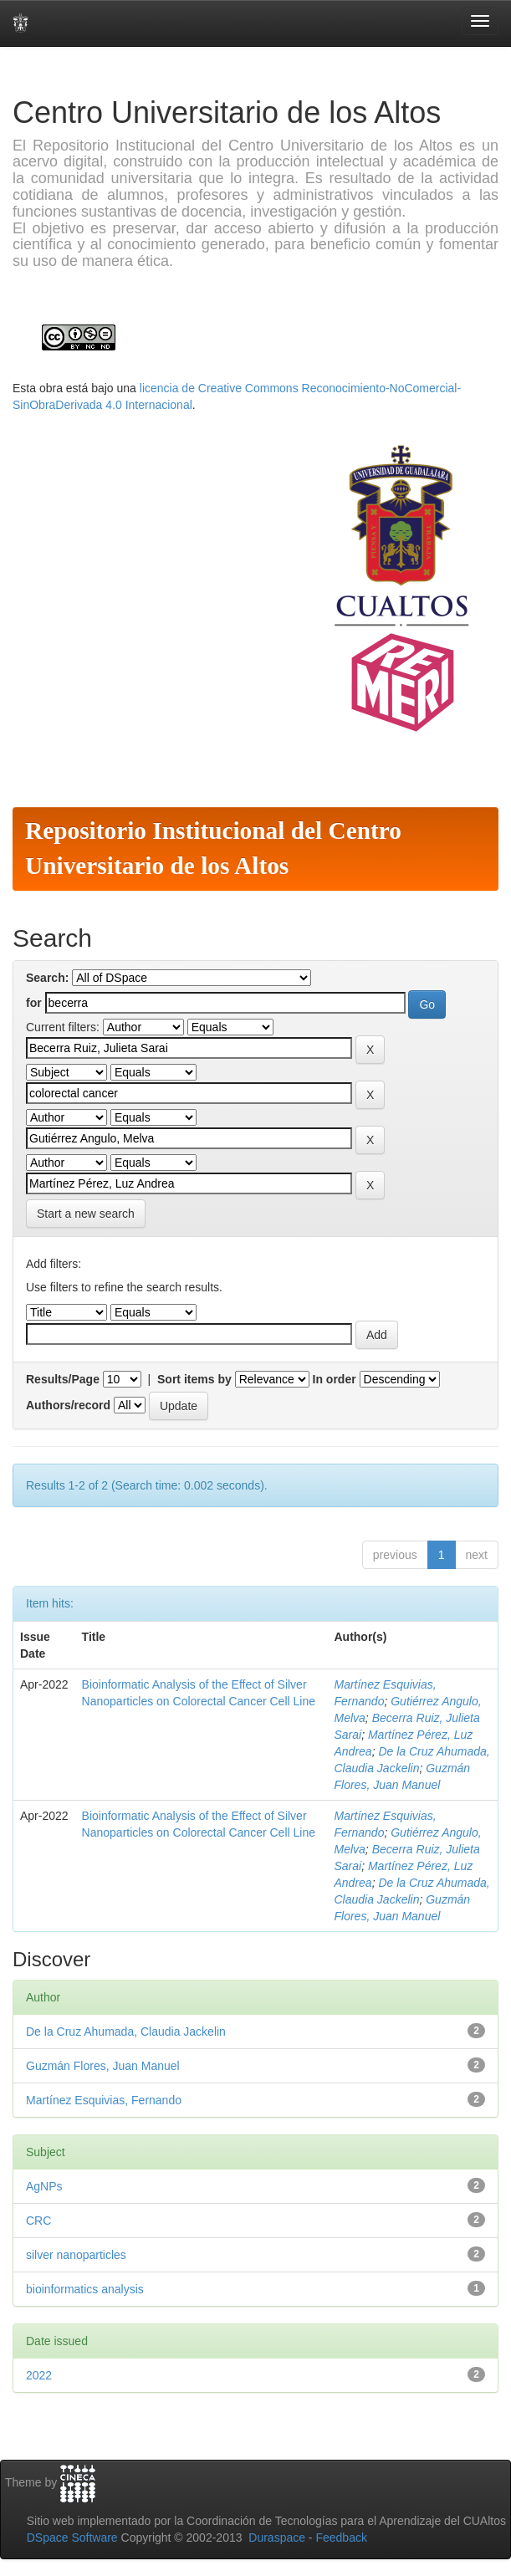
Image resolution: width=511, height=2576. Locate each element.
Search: (47, 977)
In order (334, 1379)
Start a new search (86, 1213)
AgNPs (44, 2186)
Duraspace (276, 2537)
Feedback (340, 2537)
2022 (39, 2375)
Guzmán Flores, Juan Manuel (103, 2066)
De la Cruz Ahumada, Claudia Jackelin (126, 2031)
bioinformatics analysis (85, 2289)
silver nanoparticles (76, 2255)
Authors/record (68, 1405)
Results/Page (63, 1379)
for (34, 1002)
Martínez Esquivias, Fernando (103, 2100)
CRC (38, 2220)
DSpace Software (72, 2537)
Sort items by (194, 1379)
